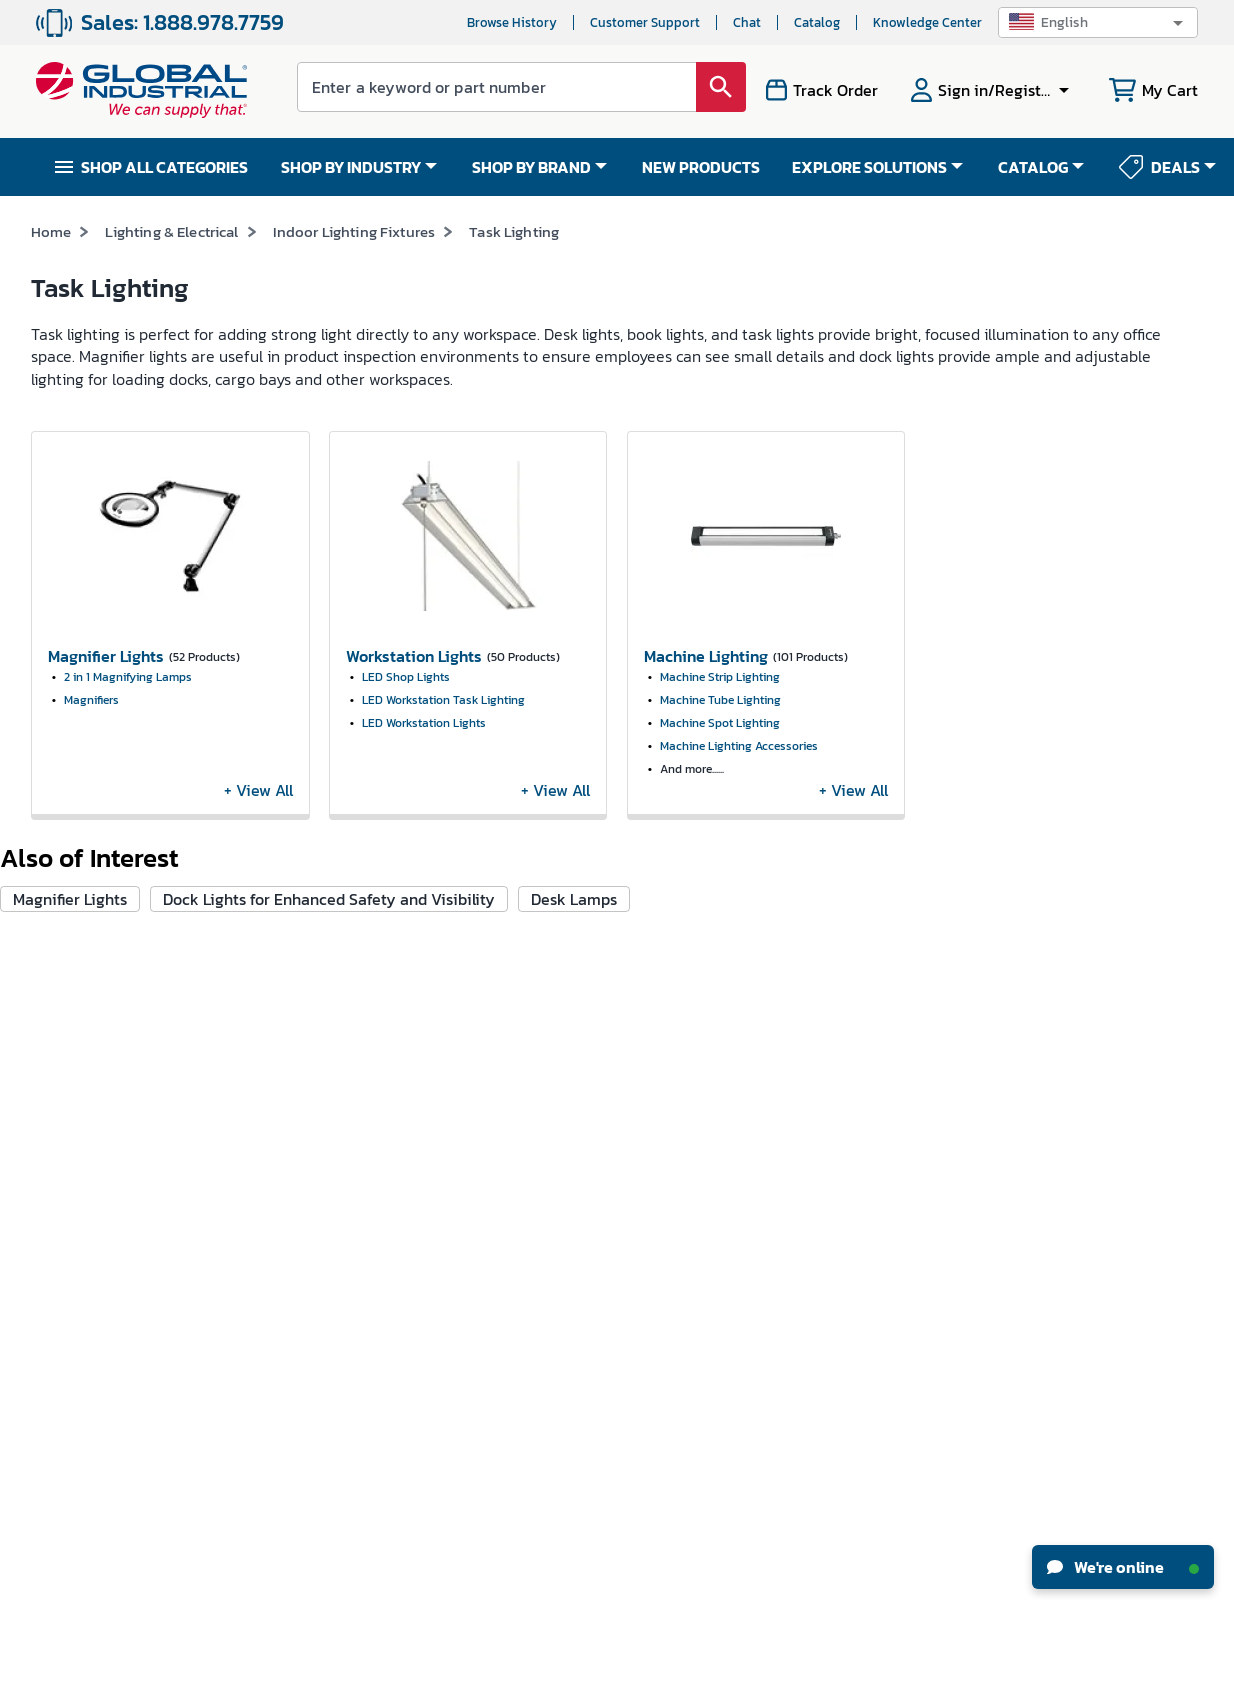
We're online (1123, 1567)
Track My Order (276, 1133)
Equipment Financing (695, 1207)
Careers (54, 1059)
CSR (43, 1170)
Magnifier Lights (70, 899)
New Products (670, 1096)
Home (51, 231)
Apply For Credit (279, 1207)
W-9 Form (260, 1318)
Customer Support (645, 22)
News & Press (69, 1096)
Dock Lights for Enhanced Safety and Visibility (329, 899)
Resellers (456, 1191)
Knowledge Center (927, 22)
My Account (266, 1059)
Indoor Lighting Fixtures (354, 231)
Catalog (817, 22)
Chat (747, 22)
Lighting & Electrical (171, 231)
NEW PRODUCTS (701, 167)
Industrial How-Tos (687, 1170)
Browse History (512, 22)
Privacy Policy (673, 1677)
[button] (1098, 22)
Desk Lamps (574, 899)
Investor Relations (86, 1133)
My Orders (261, 1096)
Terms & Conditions (576, 1677)
